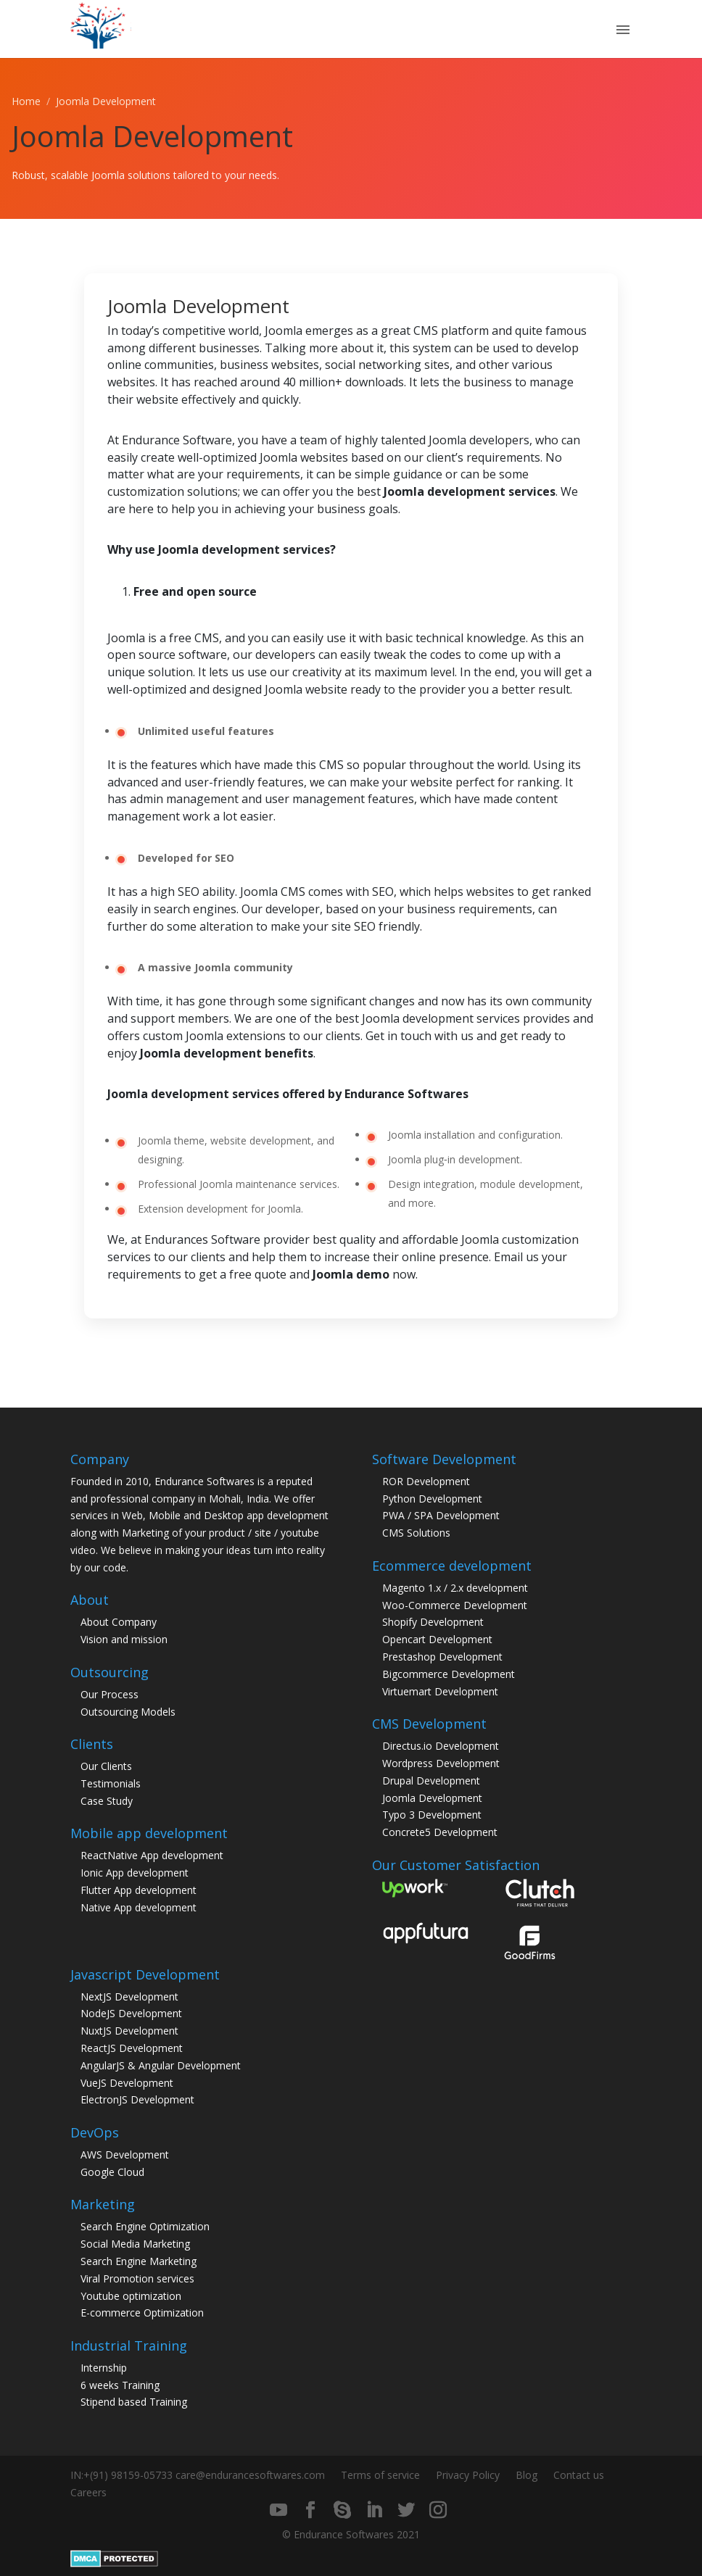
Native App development (138, 1907)
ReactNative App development (151, 1855)
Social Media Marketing (135, 2244)
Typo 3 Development (432, 1814)
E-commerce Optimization (142, 2312)
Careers (88, 2492)
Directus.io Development (440, 1746)
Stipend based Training (133, 2402)
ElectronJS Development (137, 2099)
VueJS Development (126, 2083)
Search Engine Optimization (145, 2226)
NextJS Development (129, 1996)
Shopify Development (433, 1622)
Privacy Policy (468, 2475)
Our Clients (106, 1766)
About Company (118, 1622)
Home (26, 101)
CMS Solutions (416, 1533)
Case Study (106, 1801)
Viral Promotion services (137, 2278)
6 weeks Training (120, 2385)
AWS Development (124, 2154)
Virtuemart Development (440, 1691)
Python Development (432, 1498)
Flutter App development (138, 1890)
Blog (526, 2475)
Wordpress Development (441, 1763)
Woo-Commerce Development (454, 1605)
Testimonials (110, 1783)
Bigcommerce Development (448, 1674)
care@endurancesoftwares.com (250, 2475)
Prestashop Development (442, 1656)
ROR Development (426, 1481)
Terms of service (380, 2475)
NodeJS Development (131, 2013)
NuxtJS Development (129, 2030)
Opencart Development (437, 1639)
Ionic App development (134, 1872)
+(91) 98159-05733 (128, 2475)
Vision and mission (124, 1639)
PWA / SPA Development (441, 1515)
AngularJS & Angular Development (160, 2065)
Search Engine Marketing (138, 2261)
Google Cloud (112, 2172)
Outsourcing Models (128, 1712)
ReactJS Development (131, 2048)
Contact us (578, 2475)
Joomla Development (432, 1798)
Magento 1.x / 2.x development (455, 1588)
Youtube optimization (130, 2296)
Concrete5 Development (439, 1832)
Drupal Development (431, 1780)
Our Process (109, 1694)
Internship (103, 2368)
